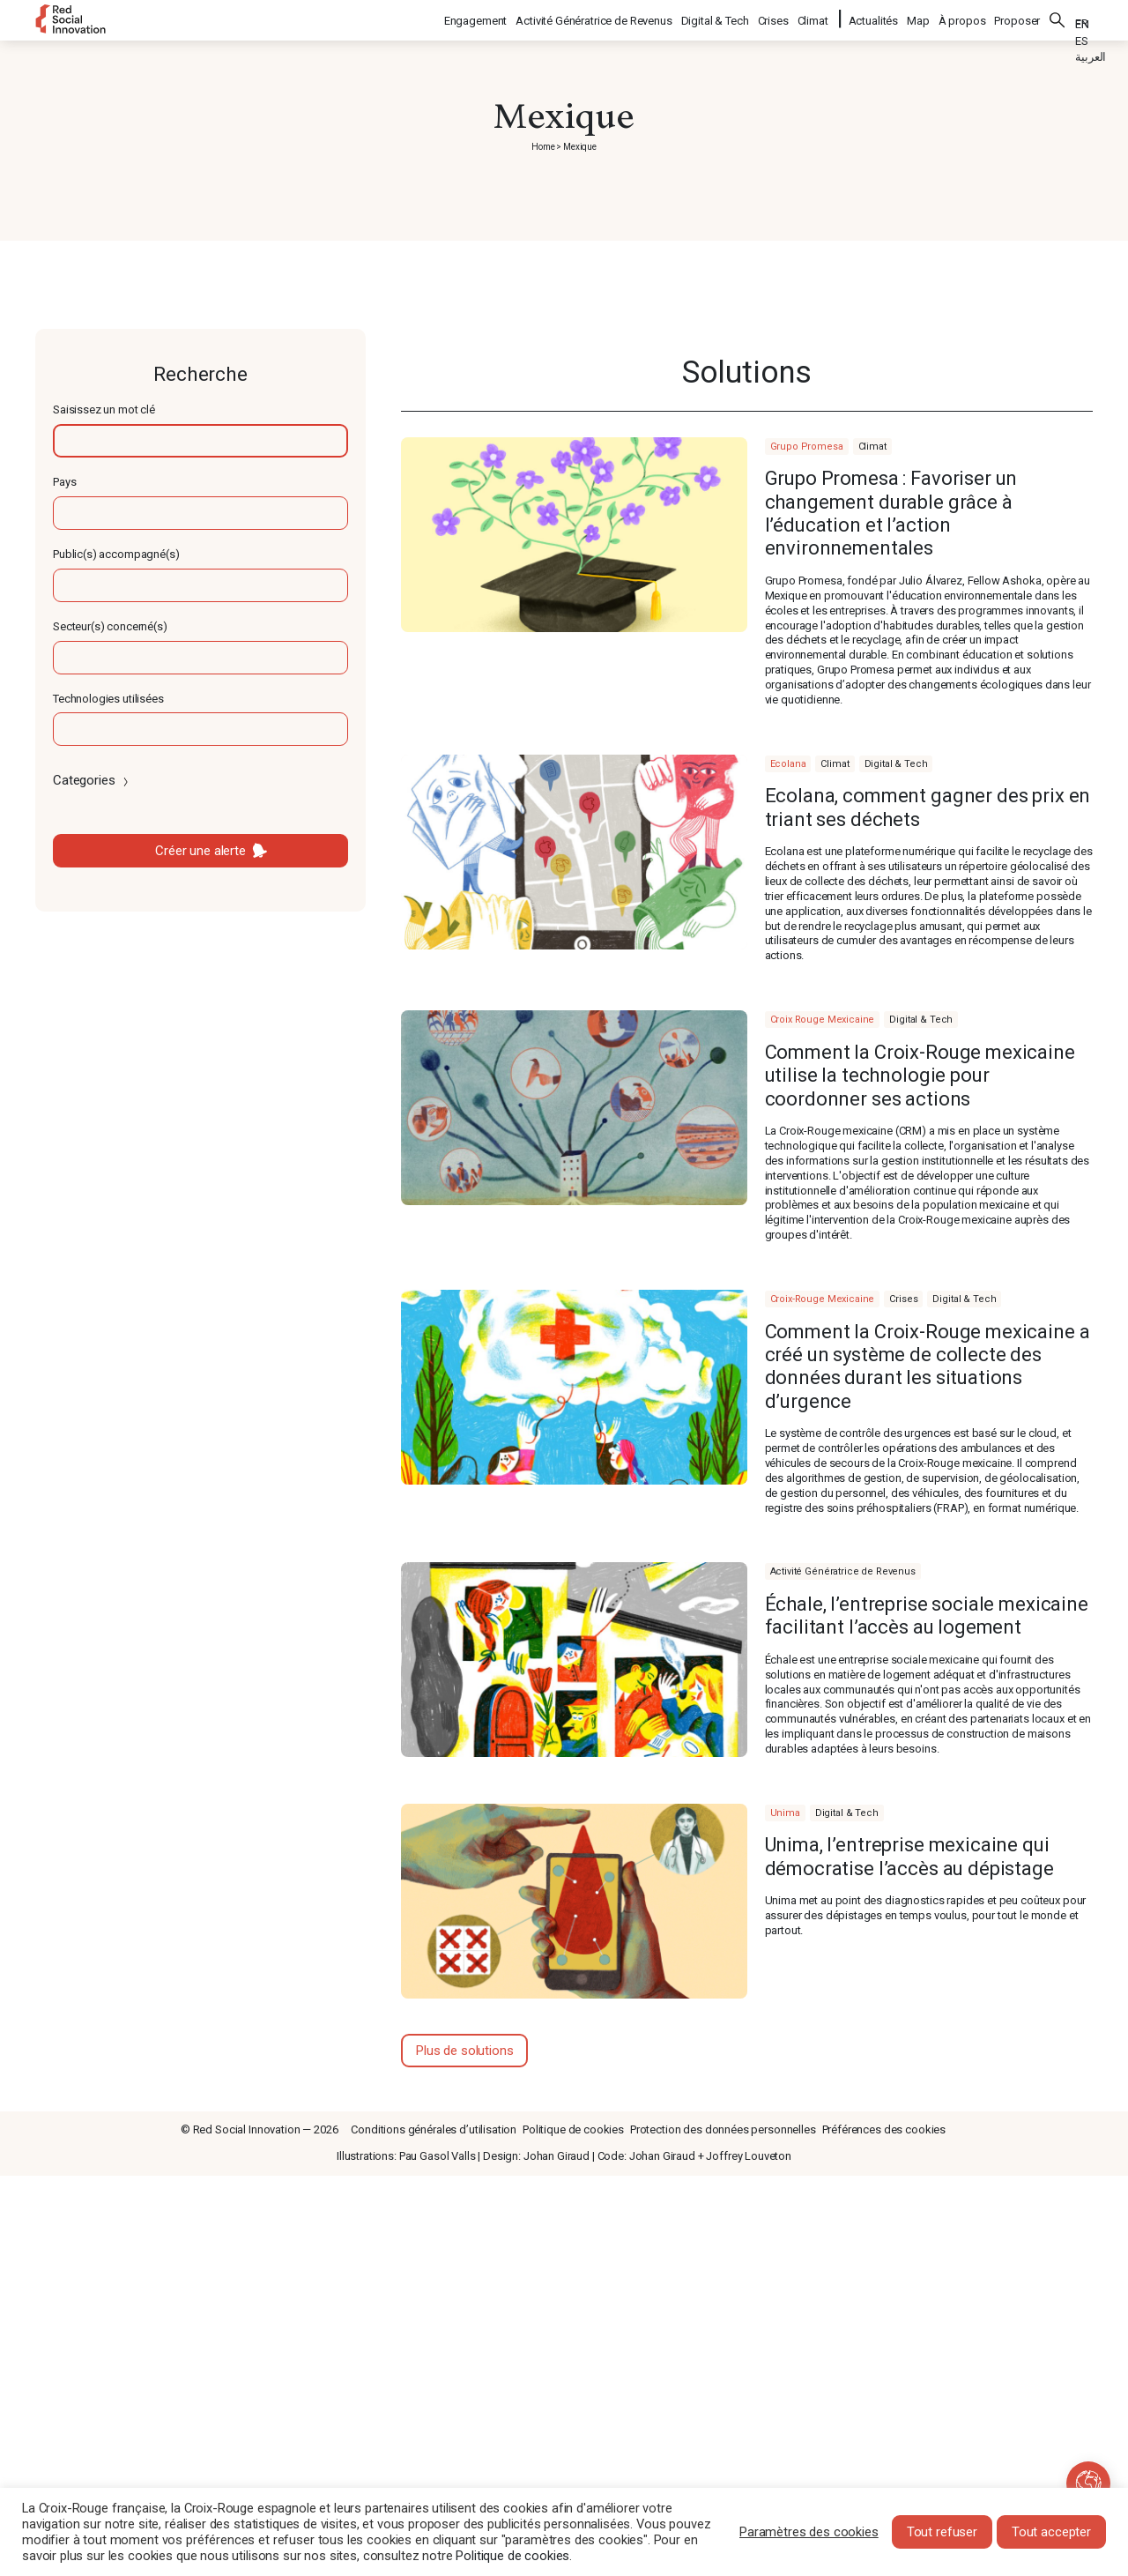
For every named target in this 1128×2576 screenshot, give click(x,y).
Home (542, 147)
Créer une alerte (200, 851)
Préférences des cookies (884, 2129)
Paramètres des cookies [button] (809, 2532)
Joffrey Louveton (748, 2156)
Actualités (874, 18)
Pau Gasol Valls (437, 2156)
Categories (92, 780)
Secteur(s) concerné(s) (110, 626)
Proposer (1017, 18)
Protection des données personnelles (723, 2129)
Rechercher (1057, 17)
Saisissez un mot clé (104, 409)
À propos (962, 18)
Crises (774, 18)
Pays (64, 481)
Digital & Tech (716, 18)
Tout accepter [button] (1051, 2532)
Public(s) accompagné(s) (116, 554)
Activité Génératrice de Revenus (594, 18)
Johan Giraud (556, 2156)
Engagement (476, 18)
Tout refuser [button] (942, 2532)
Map (918, 18)
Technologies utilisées (108, 698)
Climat (813, 18)
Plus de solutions (464, 2051)
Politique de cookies (573, 2129)
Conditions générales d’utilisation (433, 2129)
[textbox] (200, 441)
